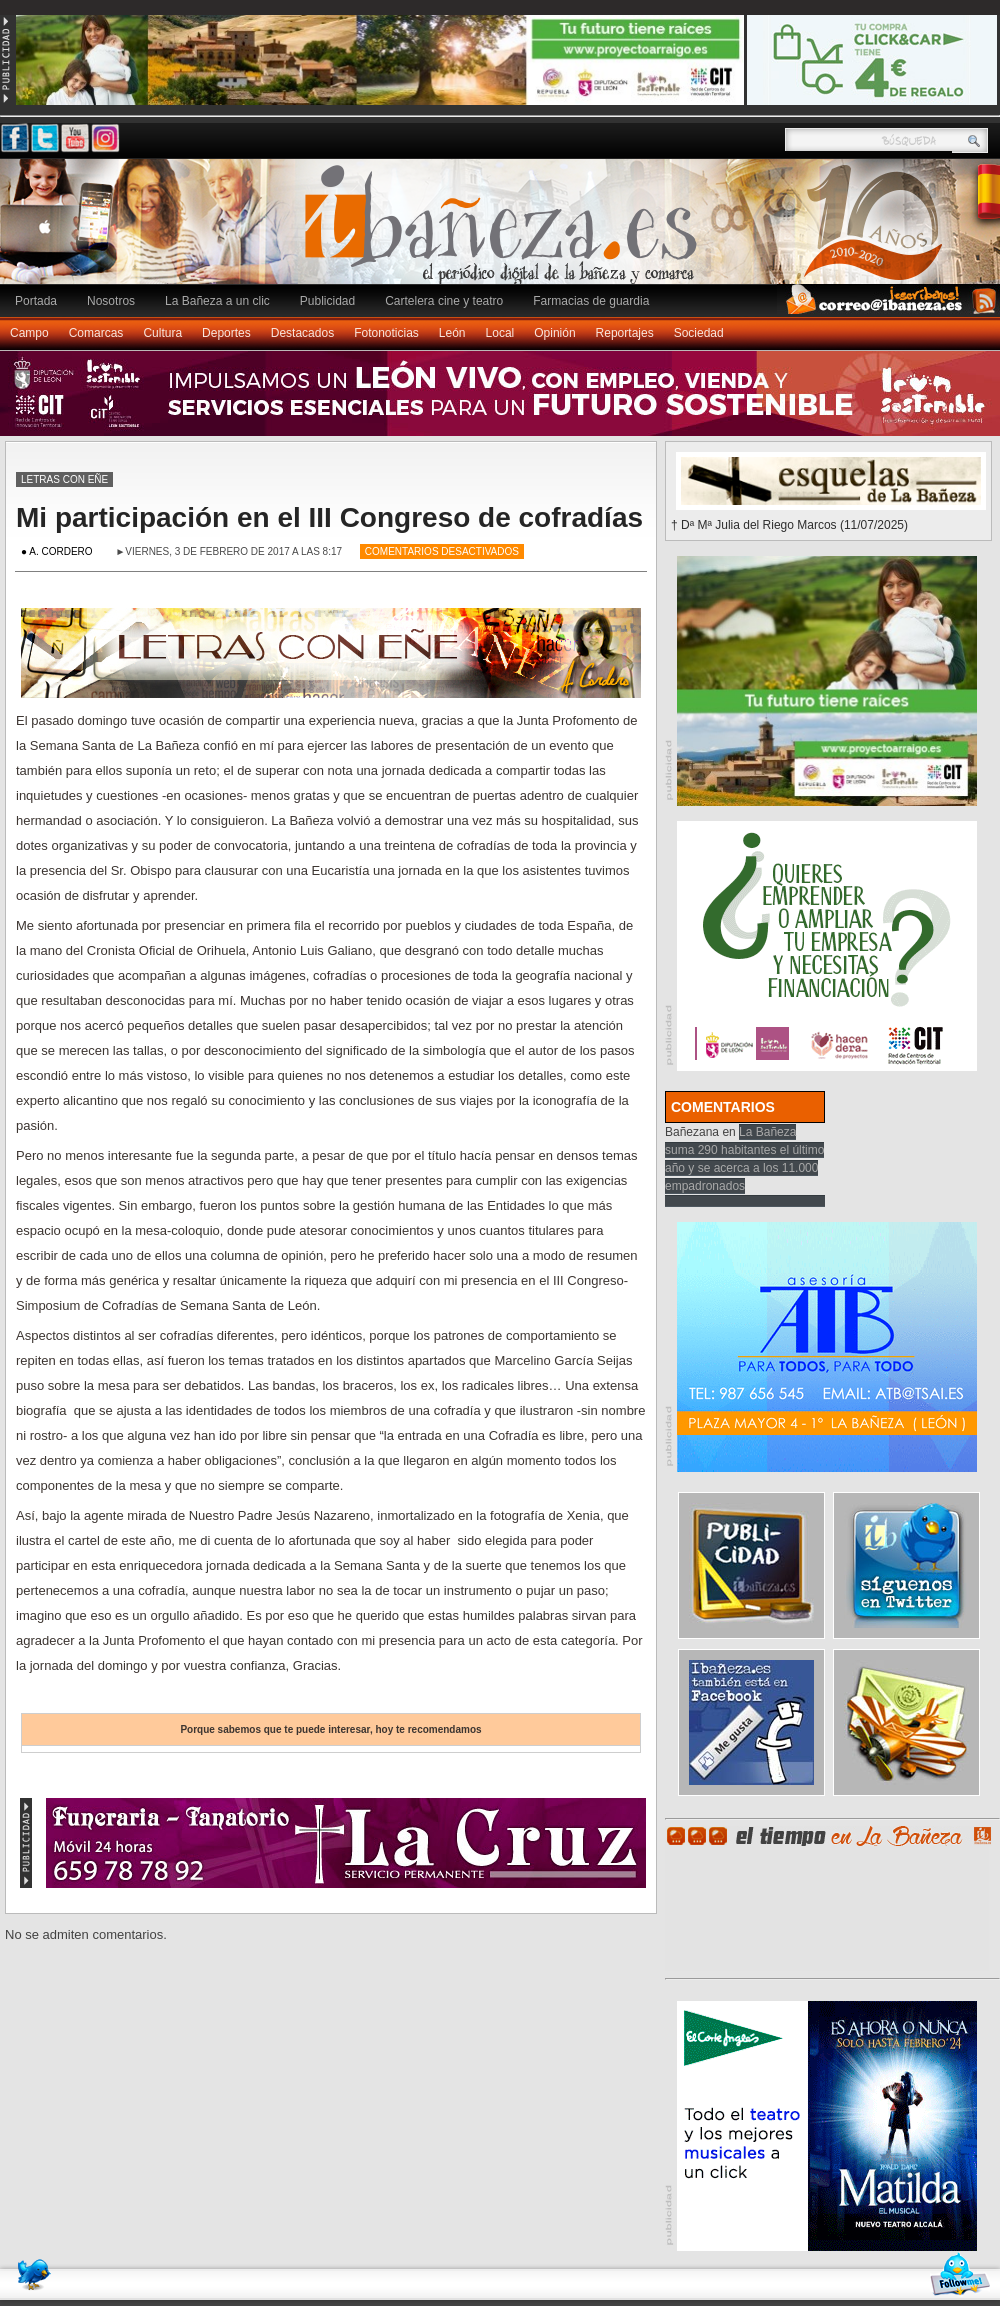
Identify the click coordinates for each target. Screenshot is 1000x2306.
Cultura (162, 333)
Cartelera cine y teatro (444, 301)
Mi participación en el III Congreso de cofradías (329, 517)
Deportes (226, 333)
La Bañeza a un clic (217, 301)
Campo (29, 333)
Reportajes (625, 333)
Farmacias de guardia (591, 301)
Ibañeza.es (505, 232)
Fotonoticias (386, 333)
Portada (36, 301)
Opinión (554, 333)
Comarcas (96, 333)
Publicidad (327, 301)
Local (500, 333)
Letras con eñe (64, 479)
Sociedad (699, 333)
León (452, 333)
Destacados (302, 333)
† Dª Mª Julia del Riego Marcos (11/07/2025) (789, 525)
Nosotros (111, 301)
